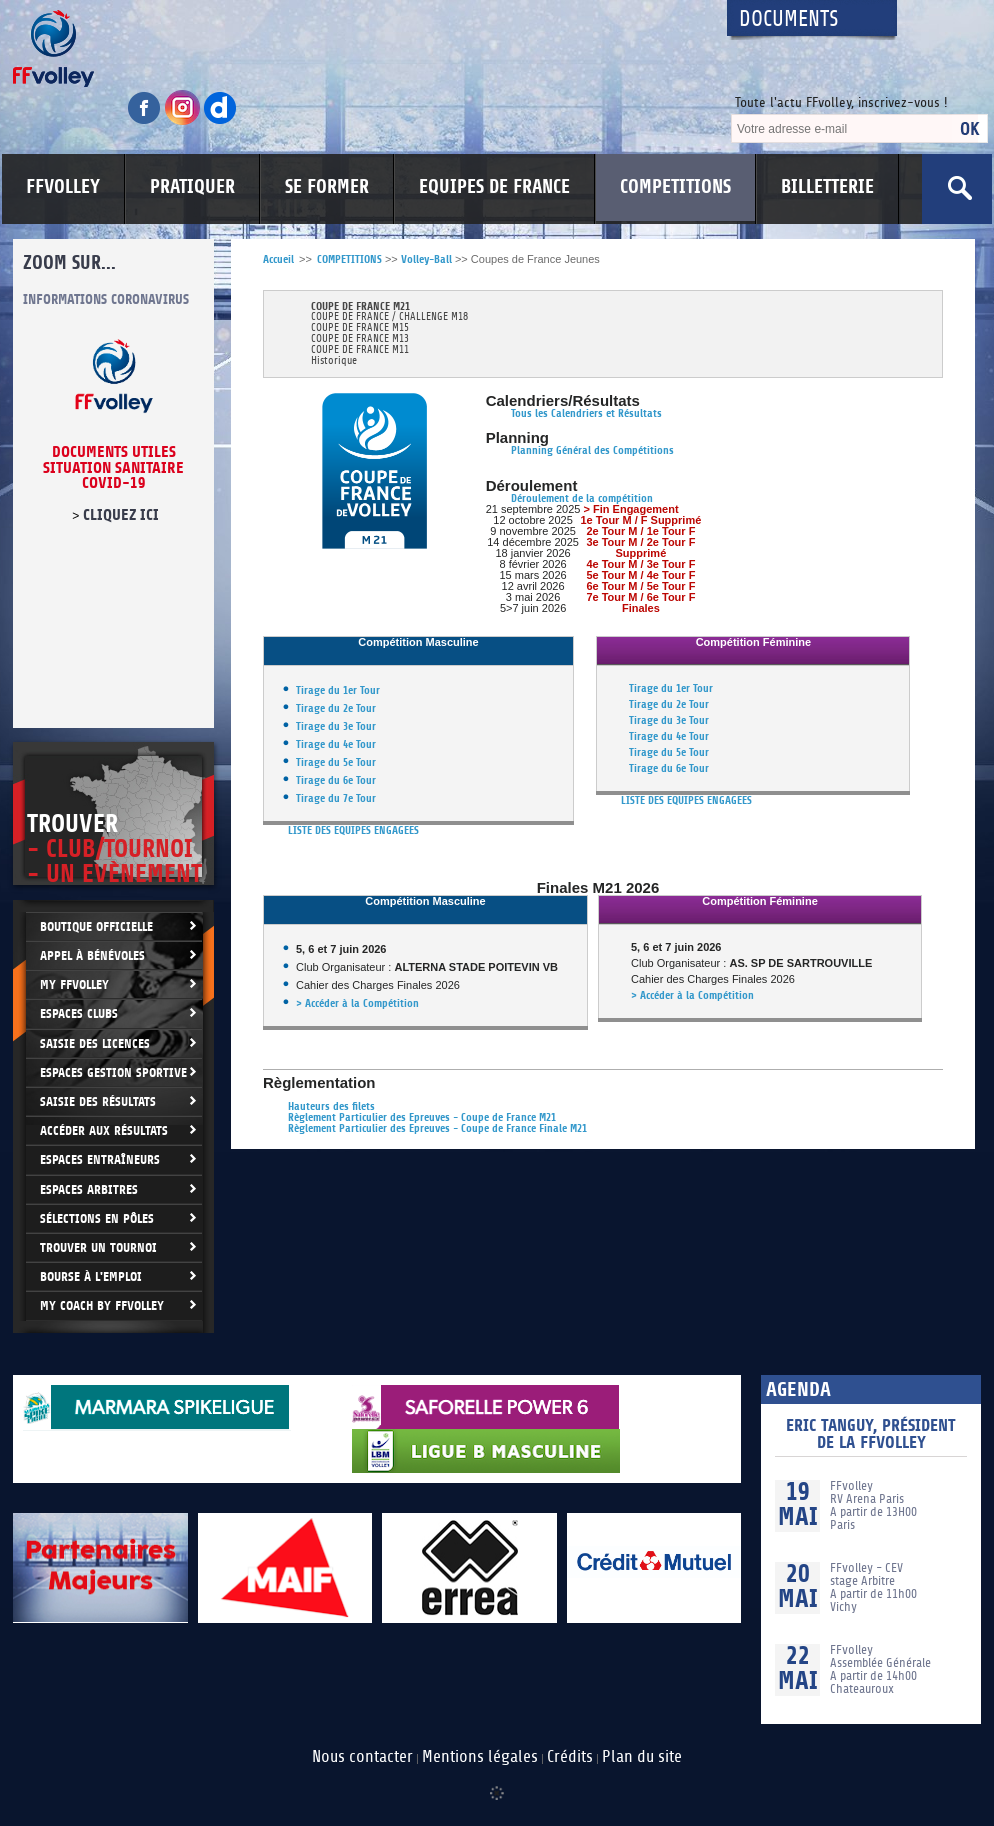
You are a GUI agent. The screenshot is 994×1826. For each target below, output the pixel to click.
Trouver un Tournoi (98, 1247)
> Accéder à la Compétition (357, 1003)
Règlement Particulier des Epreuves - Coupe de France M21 (422, 1117)
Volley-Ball (426, 259)
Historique (334, 361)
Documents (789, 19)
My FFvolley (74, 984)
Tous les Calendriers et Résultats (586, 413)
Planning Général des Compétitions (592, 450)
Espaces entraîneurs (100, 1159)
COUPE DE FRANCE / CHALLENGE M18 (389, 317)
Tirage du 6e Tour (336, 780)
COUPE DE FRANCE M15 (360, 328)
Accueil (278, 259)
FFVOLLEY (63, 187)
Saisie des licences (95, 1043)
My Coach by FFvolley (102, 1305)
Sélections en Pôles (97, 1218)
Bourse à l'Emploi (91, 1276)
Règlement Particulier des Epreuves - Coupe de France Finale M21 (437, 1128)
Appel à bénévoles (92, 955)
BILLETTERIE (827, 187)
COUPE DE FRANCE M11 (360, 350)
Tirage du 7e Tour (336, 798)
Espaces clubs (79, 1013)
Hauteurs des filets (331, 1106)
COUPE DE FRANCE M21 (360, 306)
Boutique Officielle (96, 926)
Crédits (570, 1757)
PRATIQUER (192, 187)
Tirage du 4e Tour (336, 744)
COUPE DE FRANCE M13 (360, 339)
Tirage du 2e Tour (336, 708)
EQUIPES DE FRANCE (494, 187)
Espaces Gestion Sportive (113, 1072)
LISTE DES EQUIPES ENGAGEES (353, 830)
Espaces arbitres (89, 1189)
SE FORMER (327, 187)
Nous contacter (362, 1757)
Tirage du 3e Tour (336, 726)
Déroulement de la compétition (582, 498)
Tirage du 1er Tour (338, 690)
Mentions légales (480, 1757)
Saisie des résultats (98, 1101)
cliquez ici (121, 515)
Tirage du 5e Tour (336, 762)
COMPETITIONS (675, 187)
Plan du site (642, 1757)
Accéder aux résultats (104, 1130)
